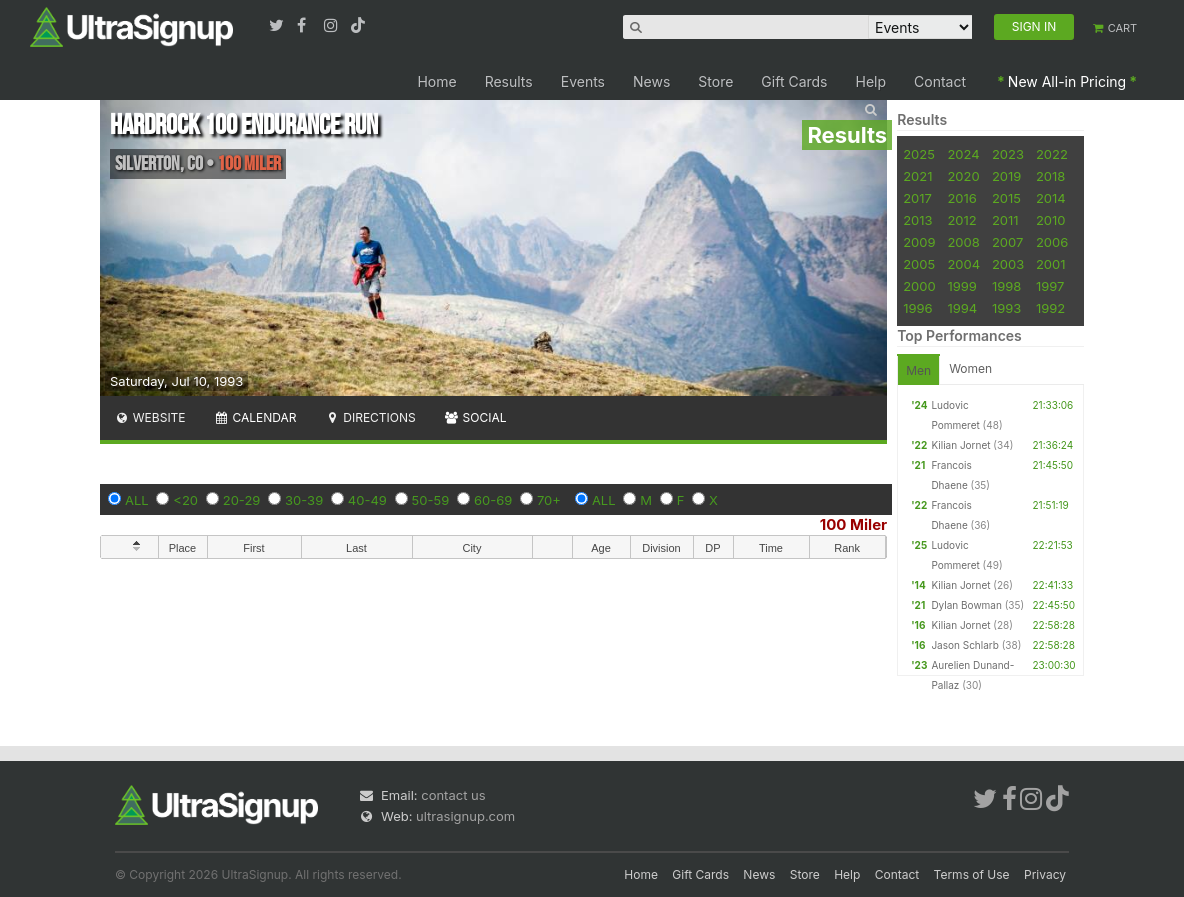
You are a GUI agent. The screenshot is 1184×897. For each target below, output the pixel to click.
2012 (961, 220)
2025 (919, 154)
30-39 (304, 500)
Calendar (255, 417)
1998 (1006, 286)
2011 (1005, 220)
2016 (961, 198)
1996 (917, 308)
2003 (1008, 264)
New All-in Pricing (1067, 81)
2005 (919, 264)
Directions (369, 417)
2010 (1051, 220)
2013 (917, 220)
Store (715, 81)
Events (583, 81)
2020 (963, 176)
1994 (962, 308)
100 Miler (853, 524)
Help (871, 81)
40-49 (367, 500)
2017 (917, 198)
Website (150, 417)
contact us (453, 795)
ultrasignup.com (465, 816)
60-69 (493, 500)
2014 (1051, 198)
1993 (1006, 308)
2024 (963, 154)
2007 (1007, 242)
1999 (961, 286)
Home (436, 81)
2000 (919, 286)
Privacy (1045, 874)
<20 (185, 500)
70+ (549, 500)
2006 (1052, 242)
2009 (919, 242)
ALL (137, 500)
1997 (1050, 286)
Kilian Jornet (960, 445)
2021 (917, 176)
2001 (1051, 264)
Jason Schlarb (964, 645)
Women (970, 368)
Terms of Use (972, 874)
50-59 (431, 500)
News (651, 81)
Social (475, 417)
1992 (1050, 308)
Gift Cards (794, 81)
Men (918, 370)
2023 (1008, 154)
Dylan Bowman (966, 605)
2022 (1052, 154)
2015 (1006, 198)
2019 (1006, 176)
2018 (1050, 176)
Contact (940, 81)
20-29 (242, 500)
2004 (963, 264)
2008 (963, 242)
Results (509, 81)
